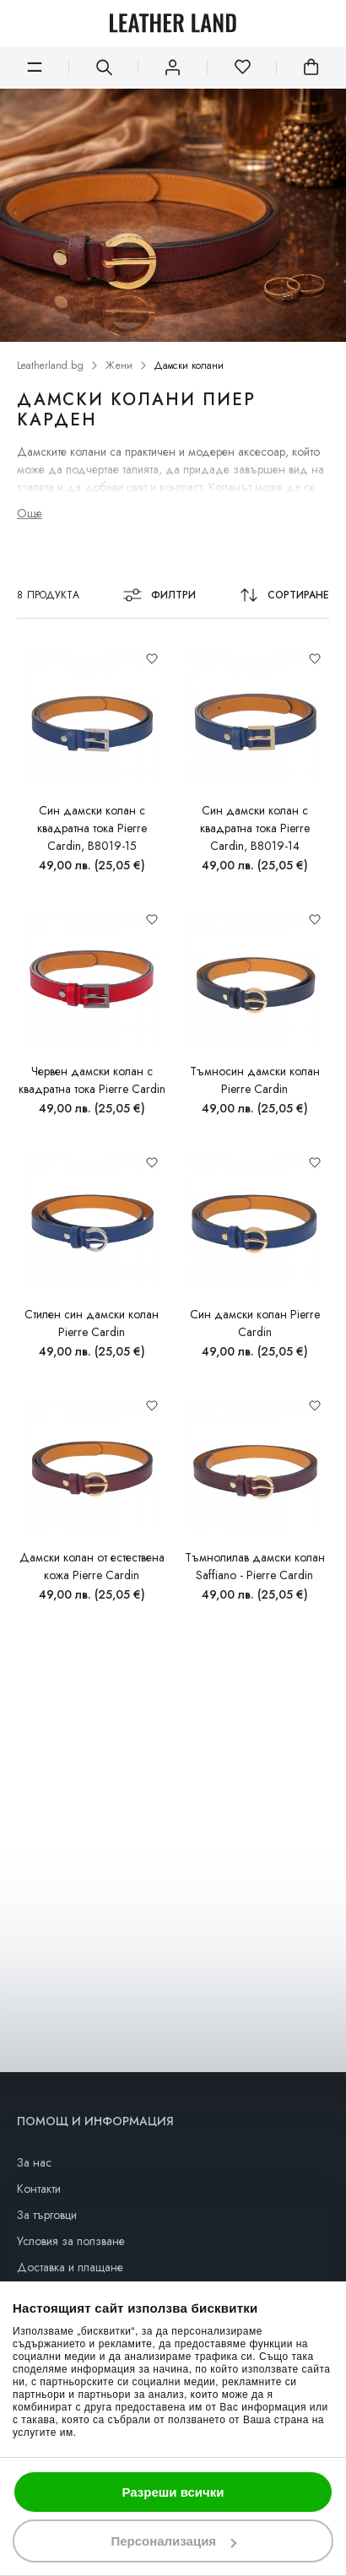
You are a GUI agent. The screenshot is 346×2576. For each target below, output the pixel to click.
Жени (118, 366)
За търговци (47, 2214)
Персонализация (173, 2541)
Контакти (39, 2188)
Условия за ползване (71, 2240)
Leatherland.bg (50, 366)
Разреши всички (173, 2492)
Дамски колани (189, 366)
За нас (34, 2162)
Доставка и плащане (70, 2267)
